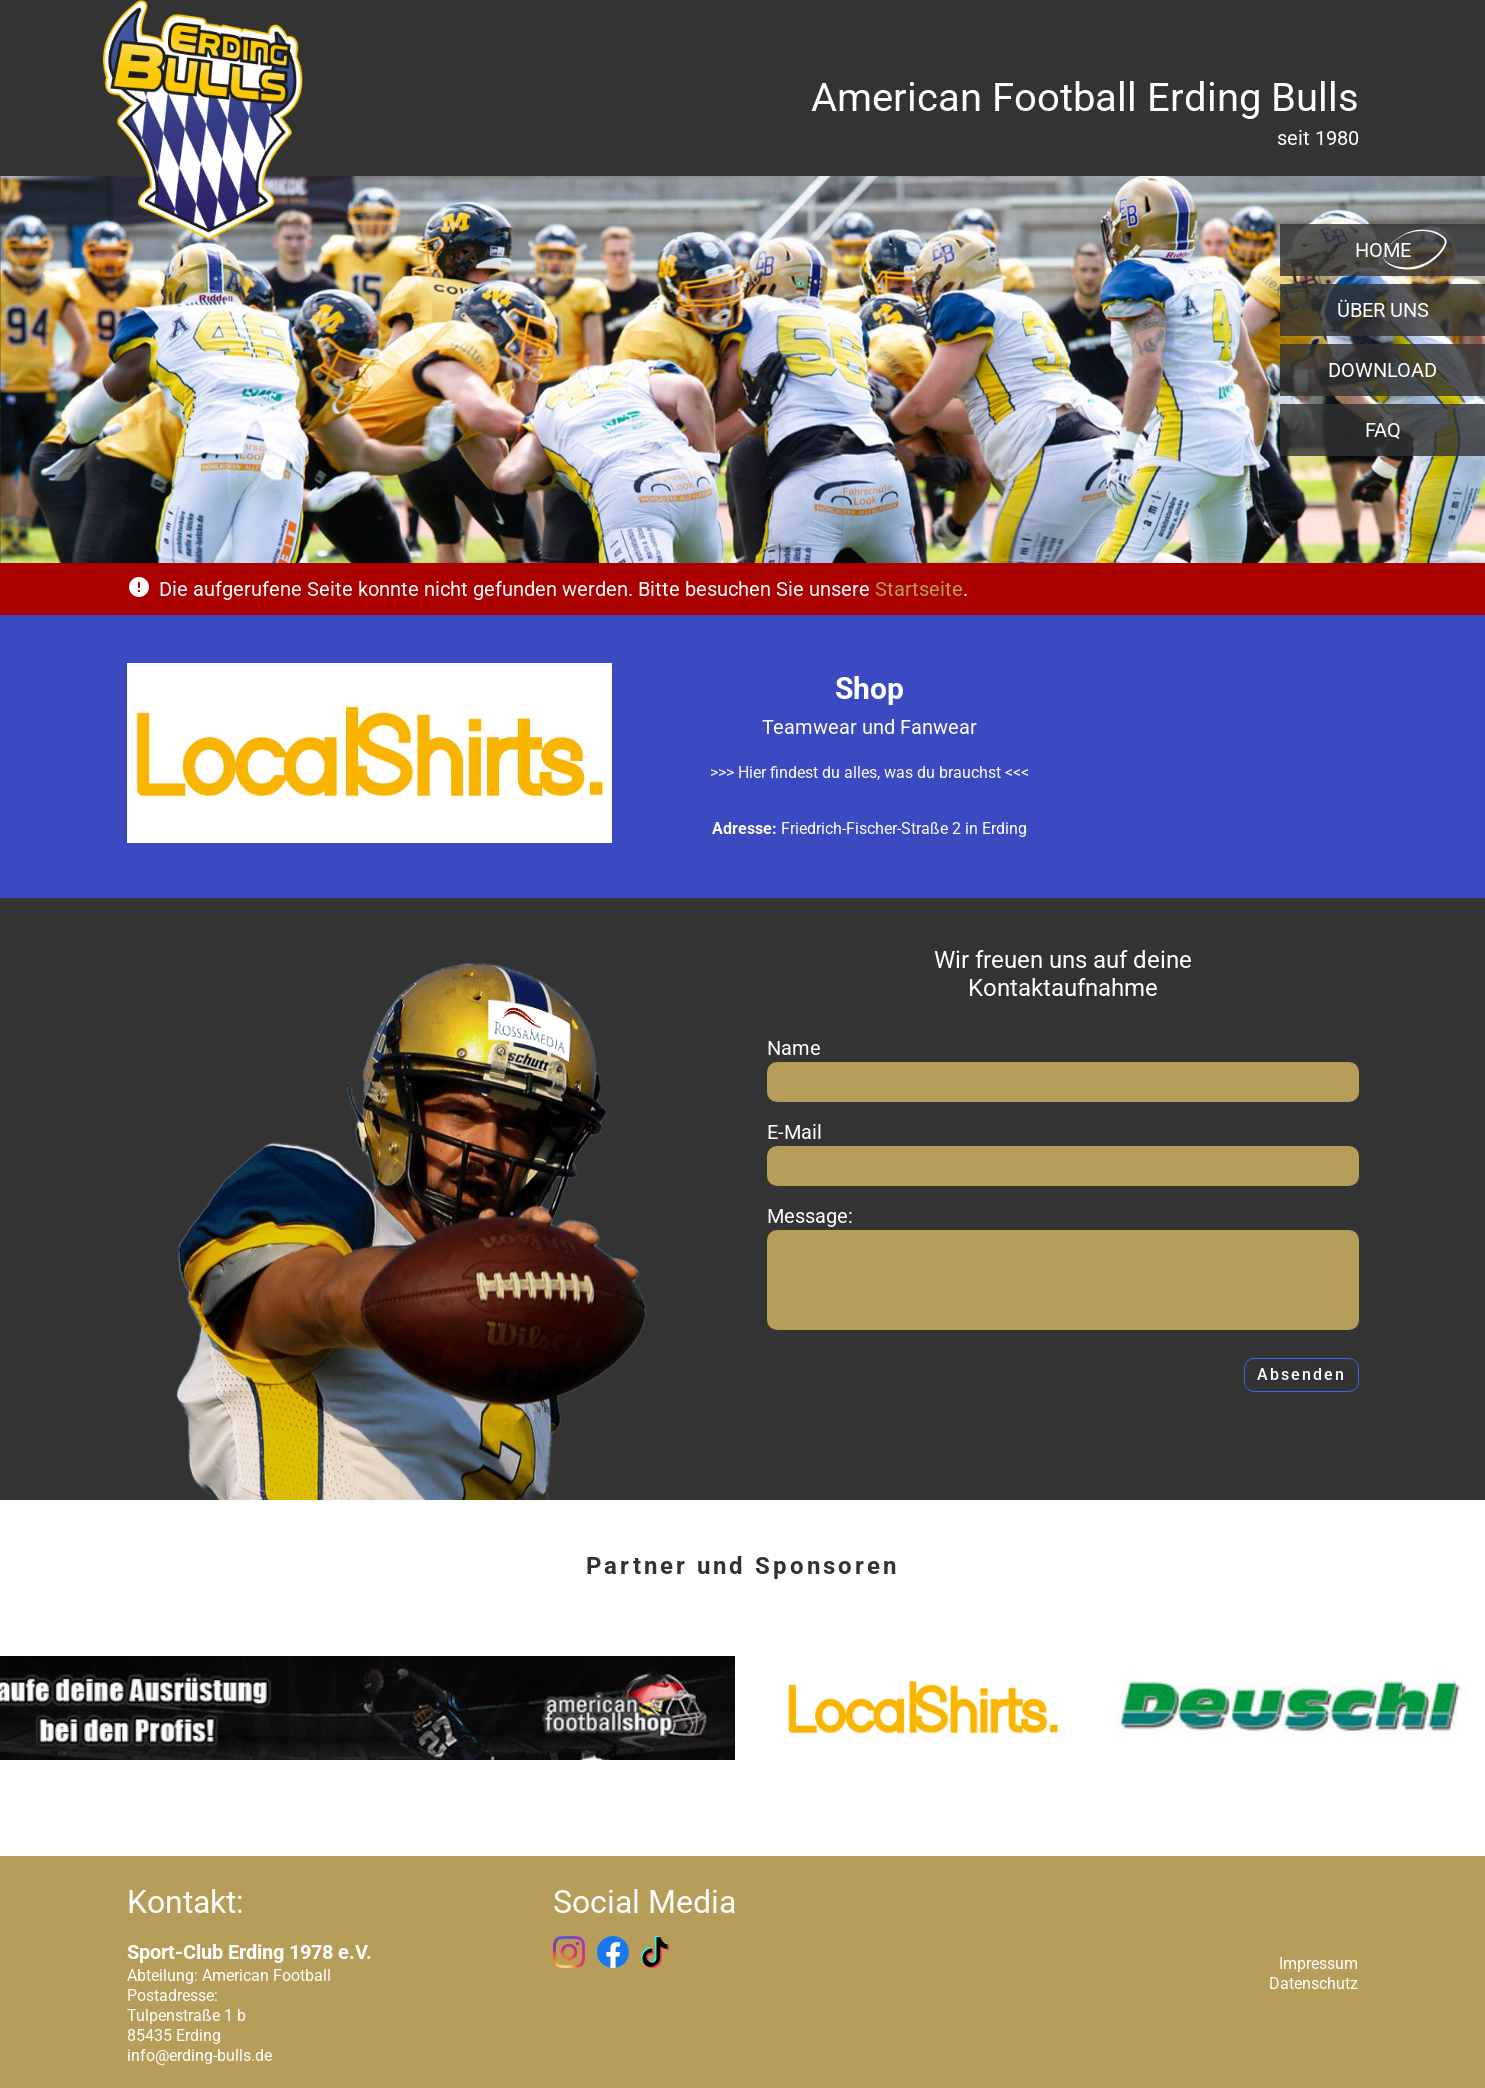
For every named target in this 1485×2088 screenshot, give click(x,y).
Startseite (919, 589)
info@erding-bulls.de (199, 2055)
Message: (810, 1216)
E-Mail (794, 1132)
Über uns (1383, 310)
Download (1382, 370)
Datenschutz (1313, 1984)
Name (794, 1048)
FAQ (1383, 430)
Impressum (1318, 1964)
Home (1383, 250)
